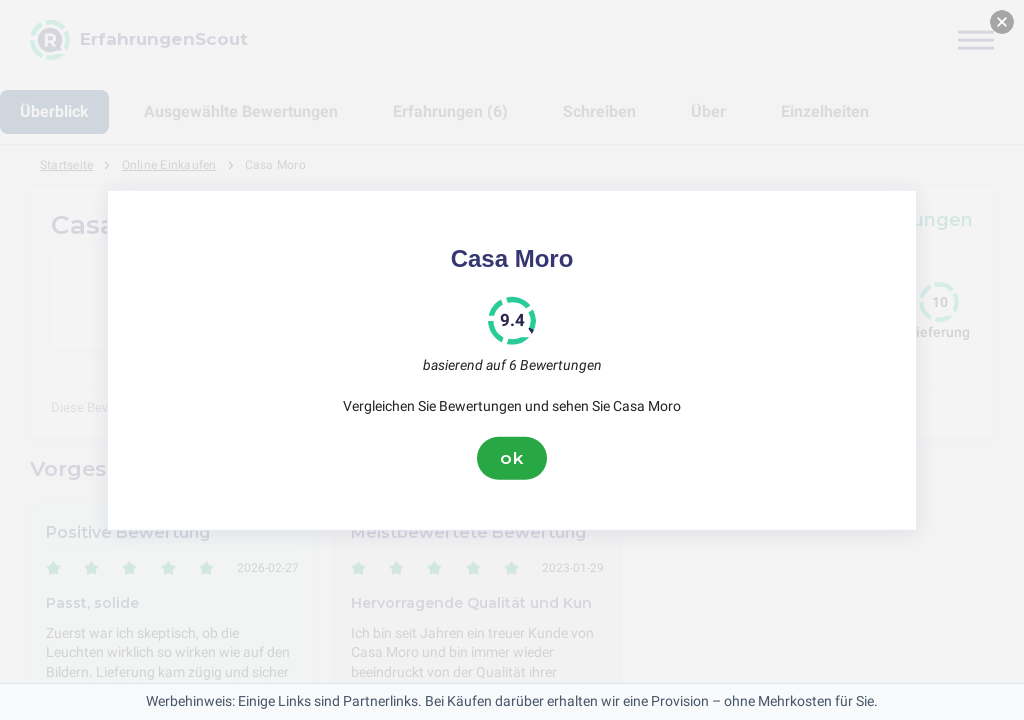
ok (512, 458)
